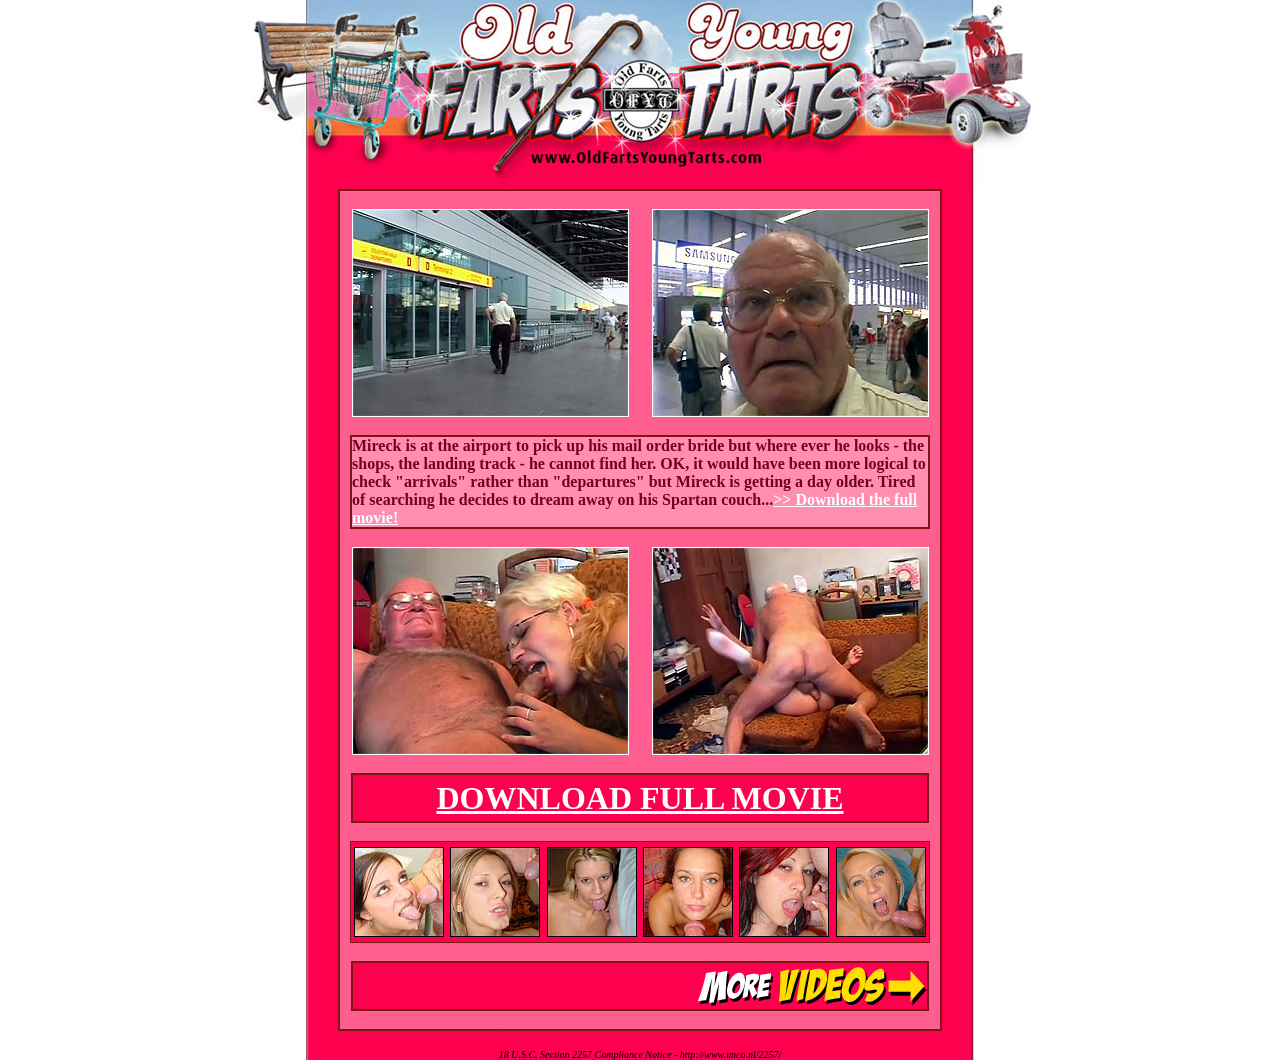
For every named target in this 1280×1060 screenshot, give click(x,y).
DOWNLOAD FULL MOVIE (639, 798)
